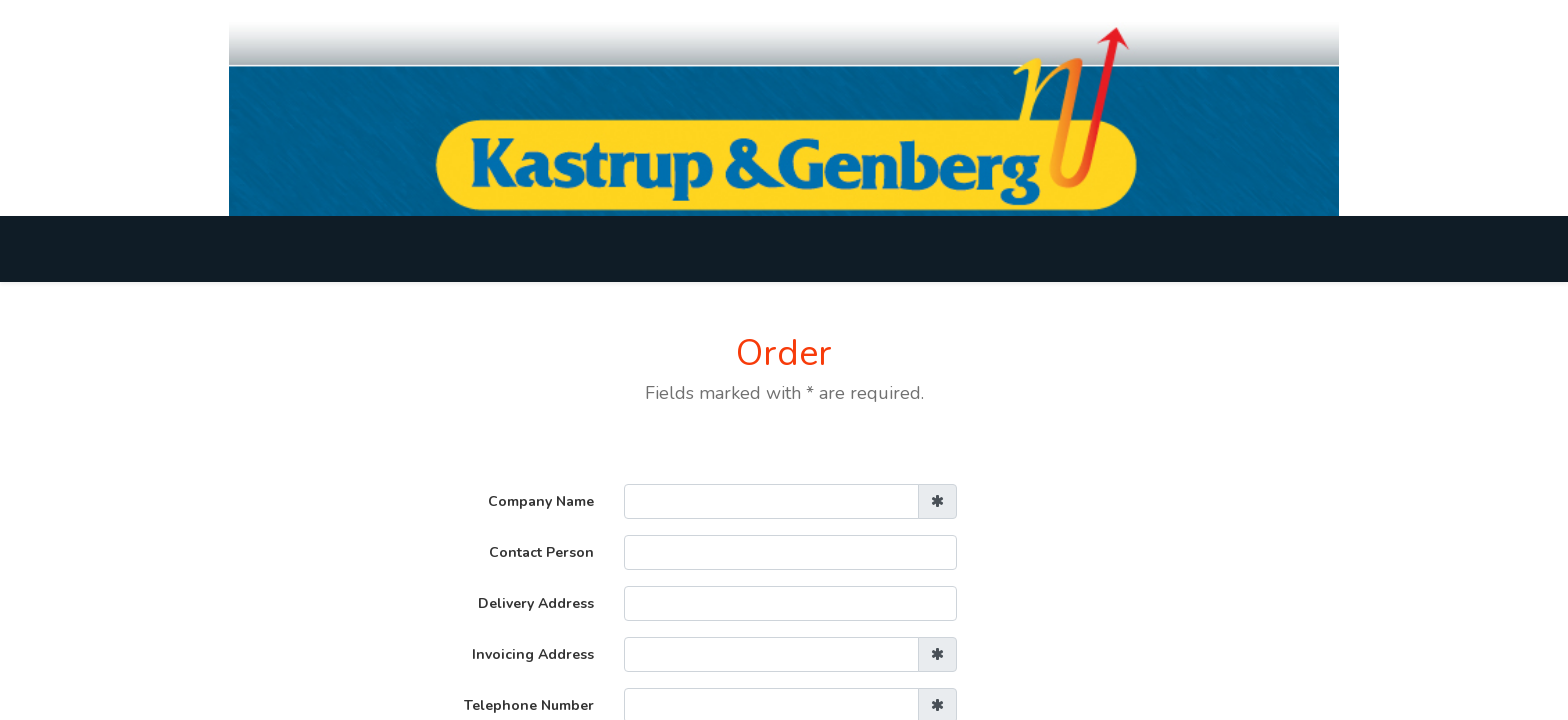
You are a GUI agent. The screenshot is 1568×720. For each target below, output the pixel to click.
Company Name (541, 501)
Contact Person (541, 552)
